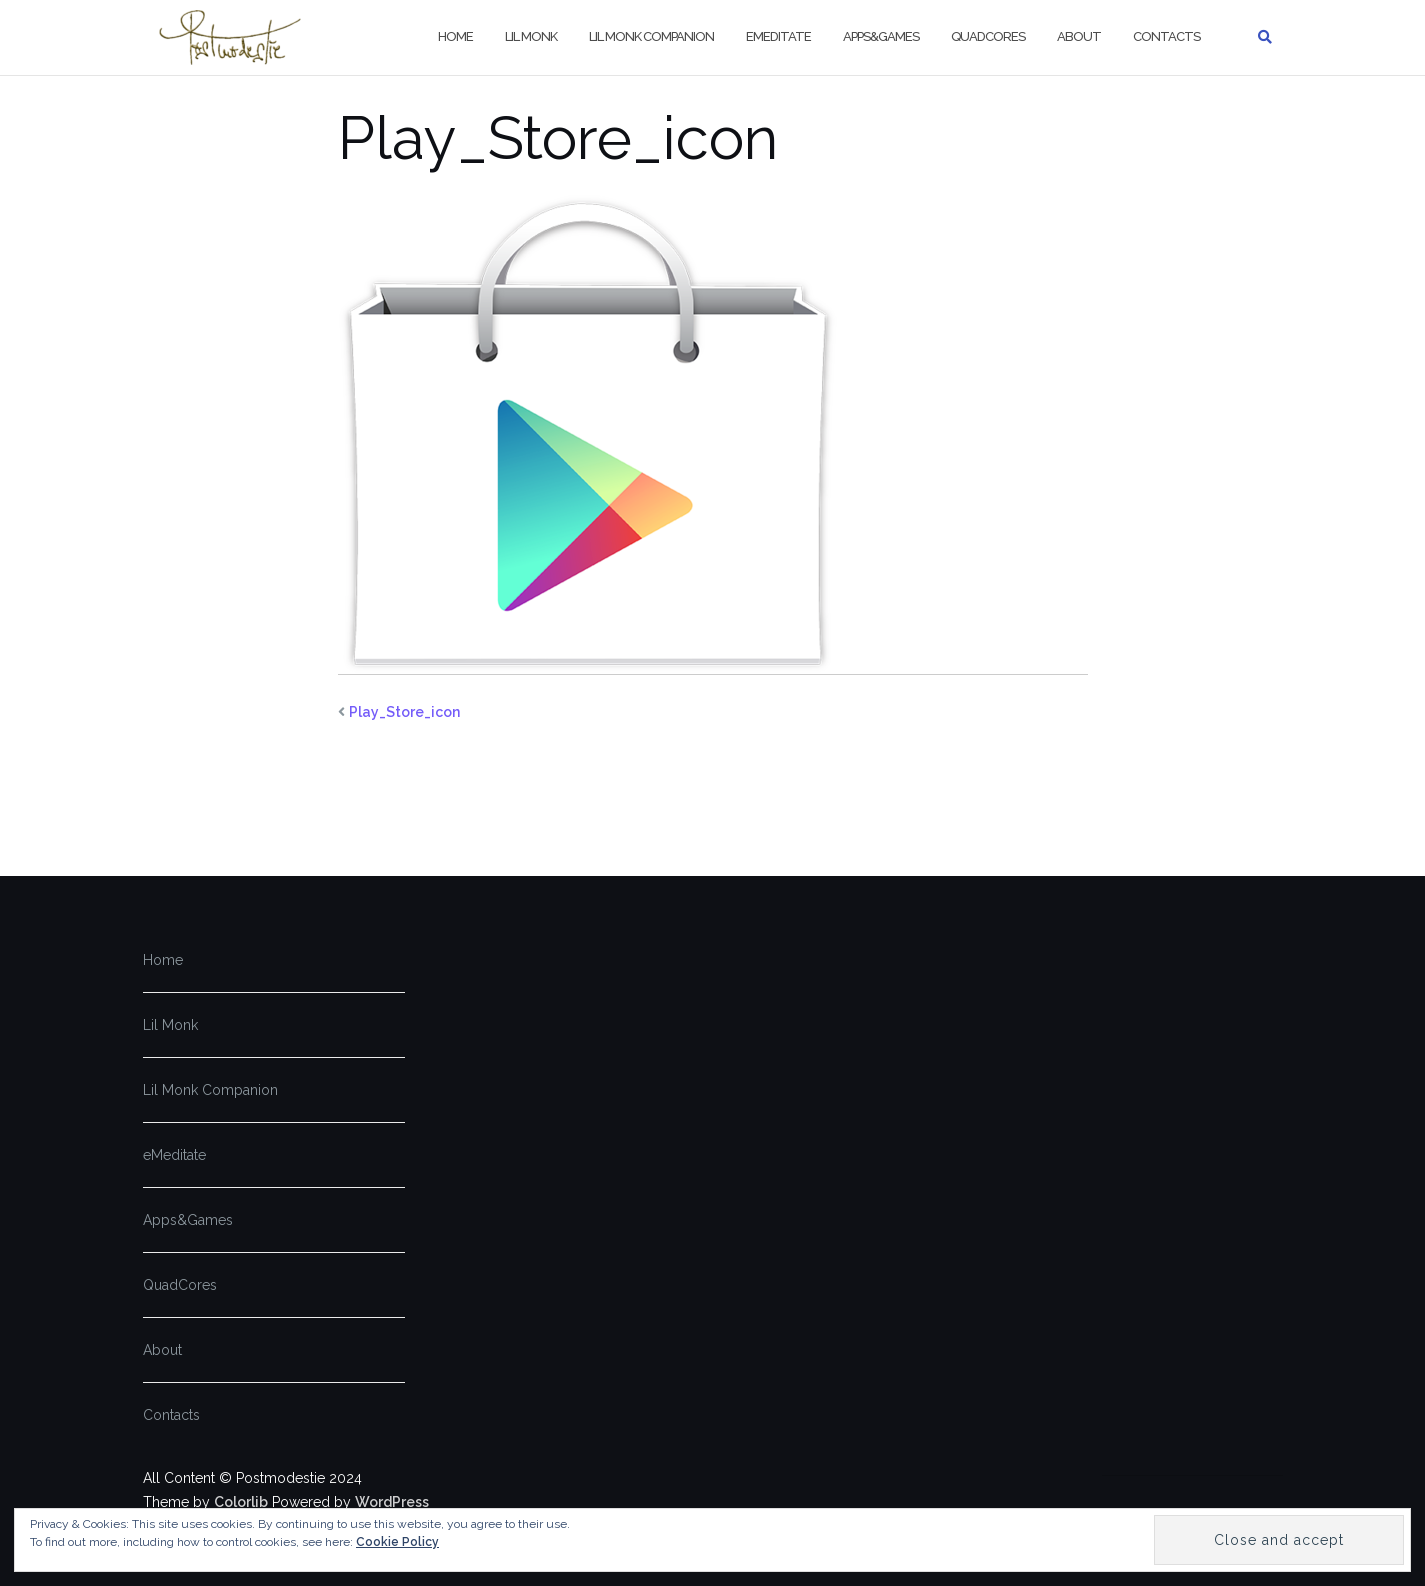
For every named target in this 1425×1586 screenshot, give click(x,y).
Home (455, 36)
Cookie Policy (397, 1542)
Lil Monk (531, 36)
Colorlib (241, 1502)
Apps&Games (881, 36)
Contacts (1166, 36)
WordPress (392, 1502)
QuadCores (988, 36)
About (1079, 36)
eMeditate (778, 36)
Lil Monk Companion (651, 36)
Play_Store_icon (404, 712)
